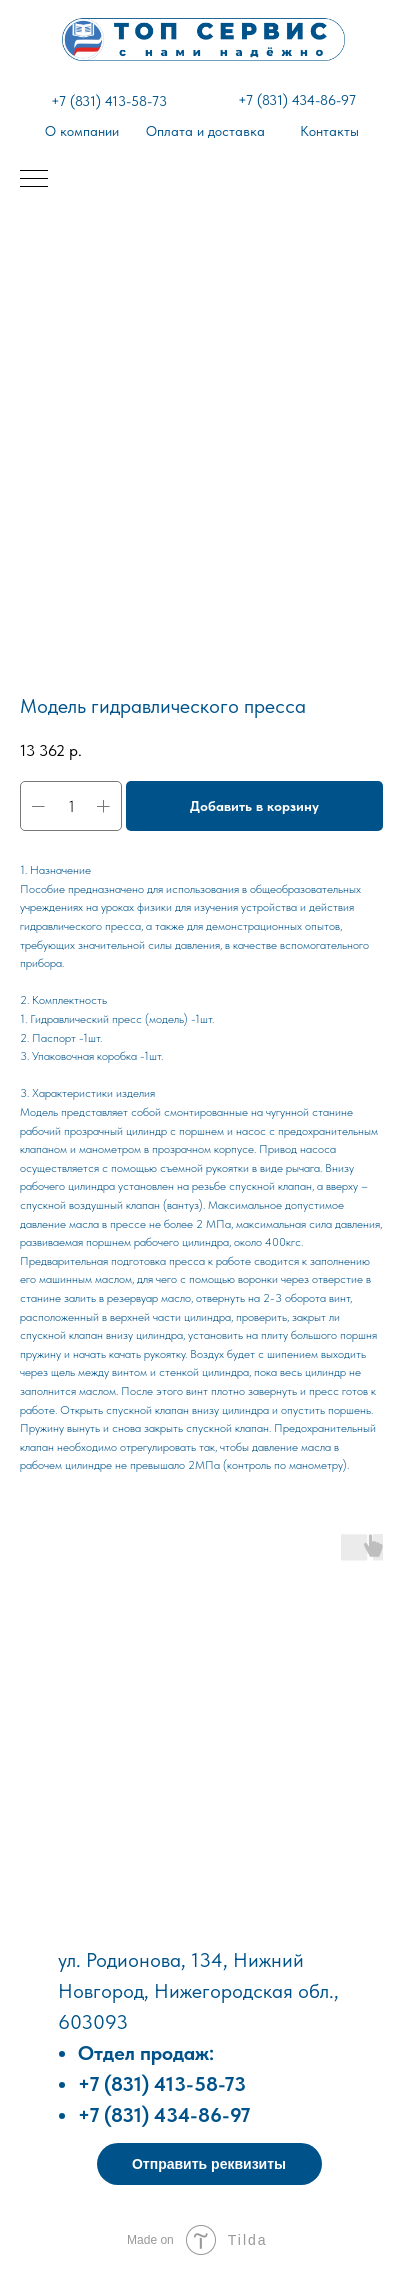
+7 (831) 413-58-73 (109, 101)
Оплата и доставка (205, 131)
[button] (209, 2164)
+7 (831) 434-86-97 (297, 100)
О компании (82, 131)
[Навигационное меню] (34, 180)
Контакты (329, 131)
